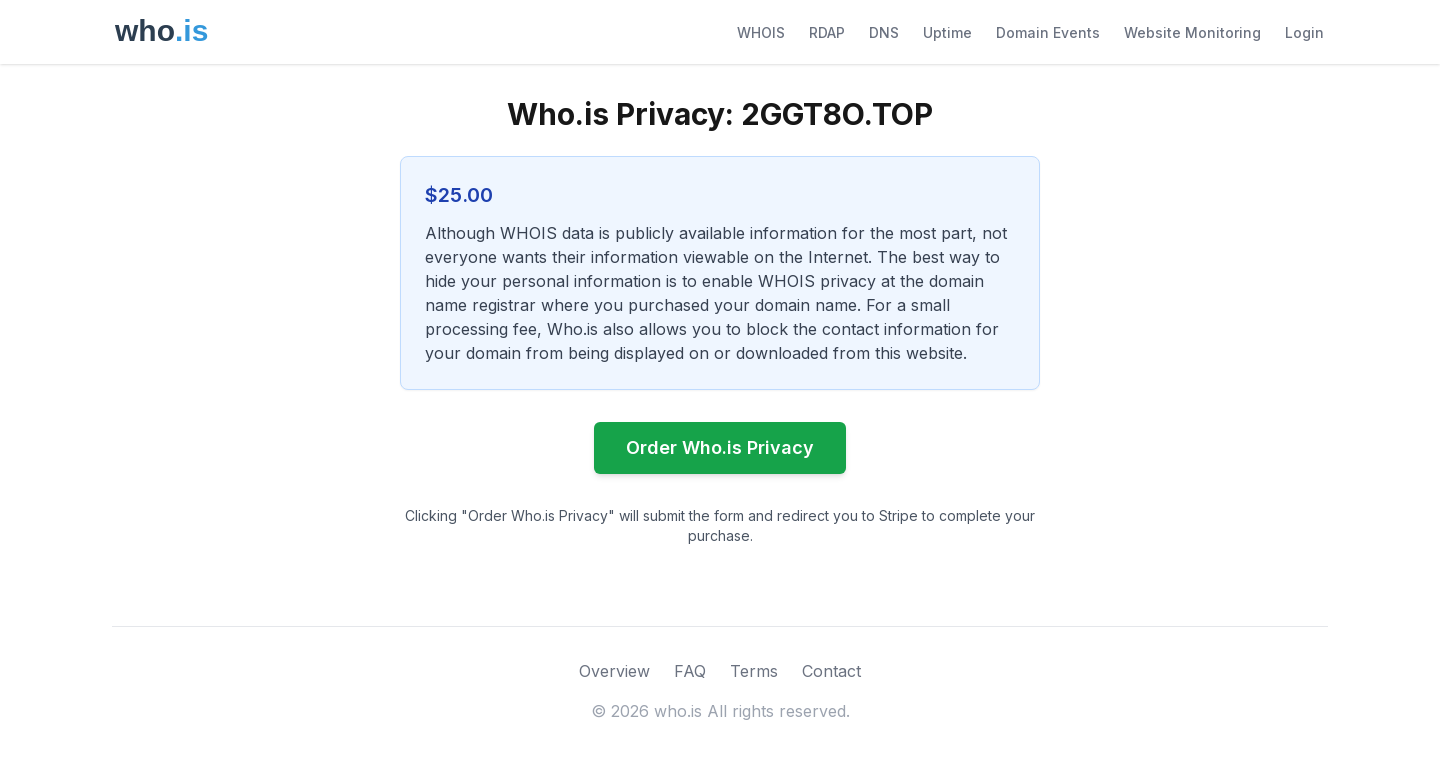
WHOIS (761, 32)
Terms (754, 671)
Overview (614, 671)
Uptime (947, 32)
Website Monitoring (1192, 32)
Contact (831, 671)
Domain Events (1048, 32)
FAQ (690, 671)
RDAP (827, 32)
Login (1304, 32)
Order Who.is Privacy (720, 447)
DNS (884, 32)
